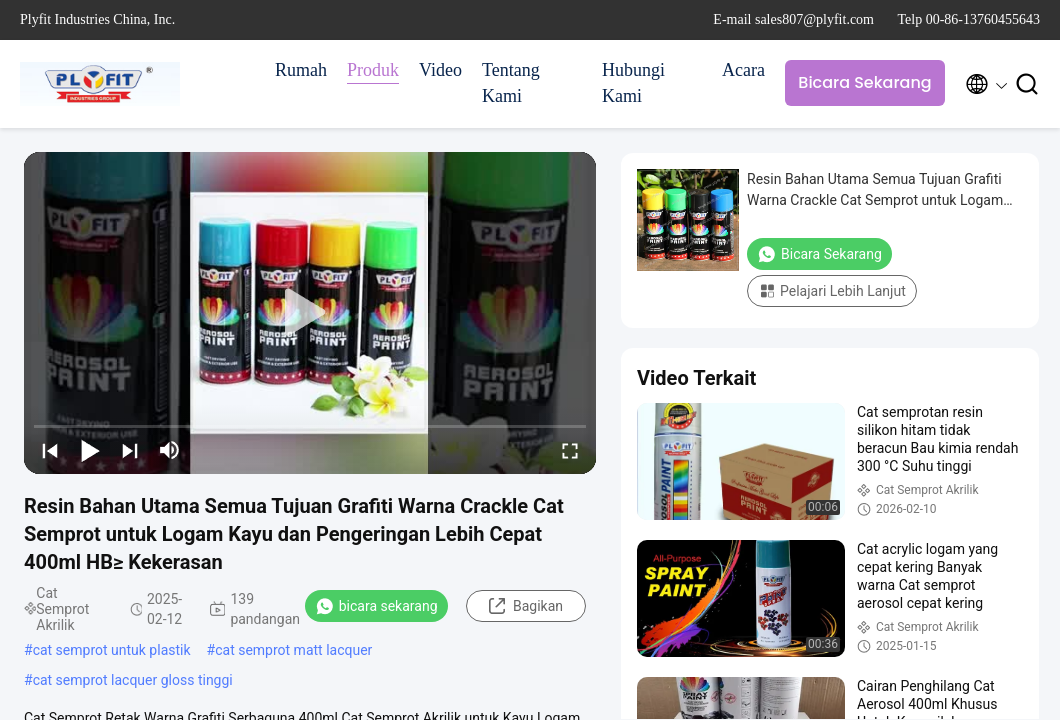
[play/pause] (90, 450)
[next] (130, 450)
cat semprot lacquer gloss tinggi (133, 680)
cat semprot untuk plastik (112, 650)
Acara (743, 70)
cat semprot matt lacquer (293, 650)
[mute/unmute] (170, 450)
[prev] (50, 450)
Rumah (301, 70)
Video (440, 70)
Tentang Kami (511, 83)
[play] (310, 313)
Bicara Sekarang (864, 82)
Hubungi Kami (633, 83)
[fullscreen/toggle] (570, 450)
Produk (373, 70)
